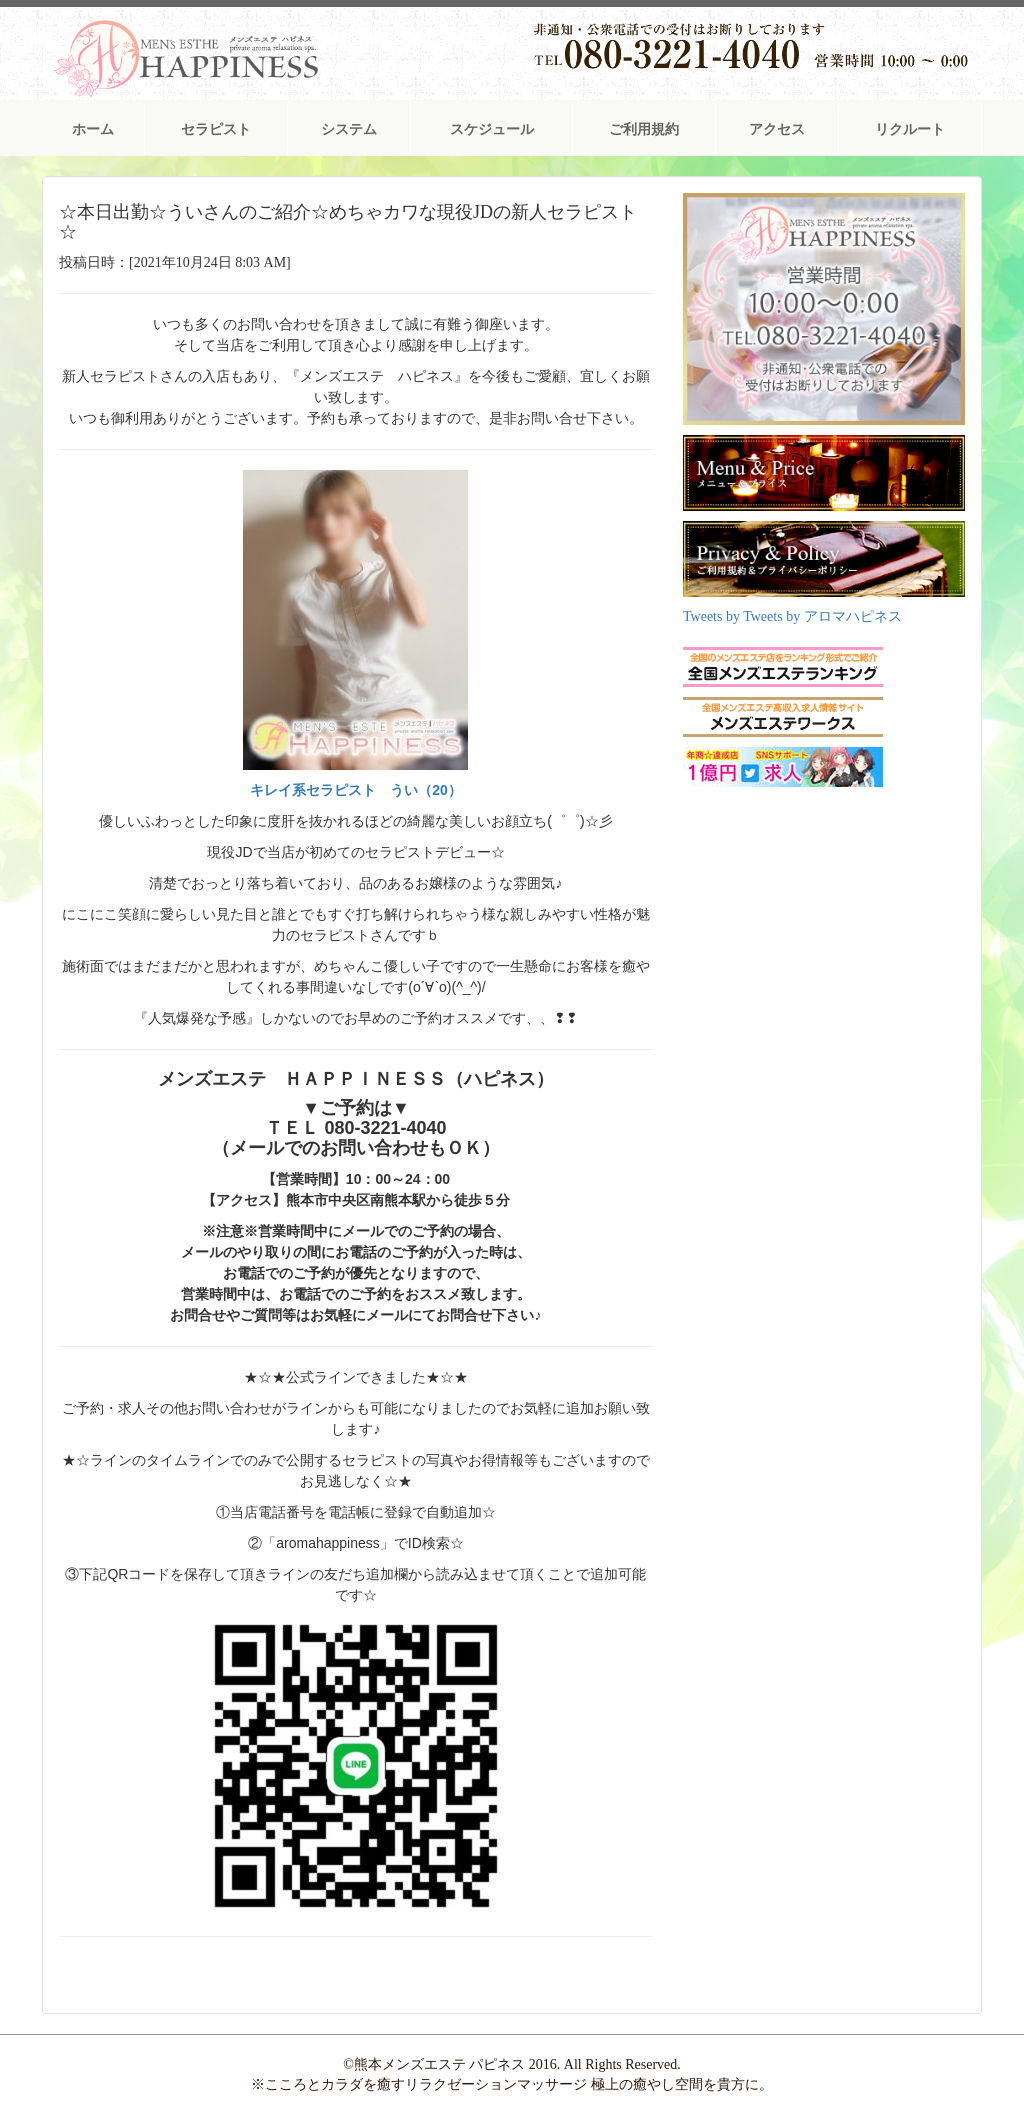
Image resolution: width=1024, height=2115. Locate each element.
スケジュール (492, 129)
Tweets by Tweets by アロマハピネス (792, 616)
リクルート (910, 129)
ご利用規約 (644, 129)
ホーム (93, 129)
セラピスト (216, 129)
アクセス (777, 129)
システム (349, 129)
